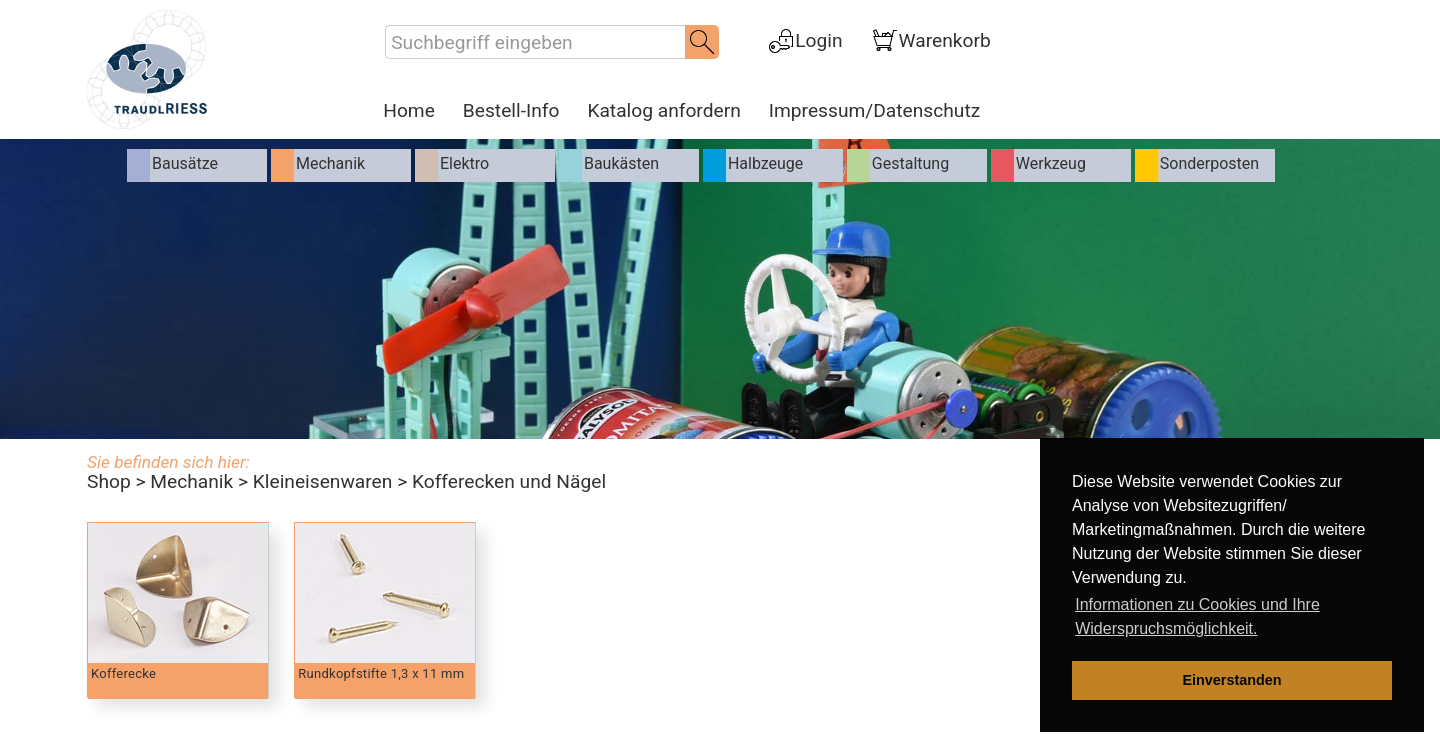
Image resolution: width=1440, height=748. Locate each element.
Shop (109, 481)
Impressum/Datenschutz (874, 111)
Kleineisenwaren (323, 481)
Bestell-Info (511, 111)
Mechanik (191, 481)
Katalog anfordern (663, 111)
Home (409, 111)
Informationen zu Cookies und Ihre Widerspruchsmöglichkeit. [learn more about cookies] (1197, 616)
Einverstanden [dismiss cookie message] (1231, 680)
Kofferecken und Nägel (509, 481)
